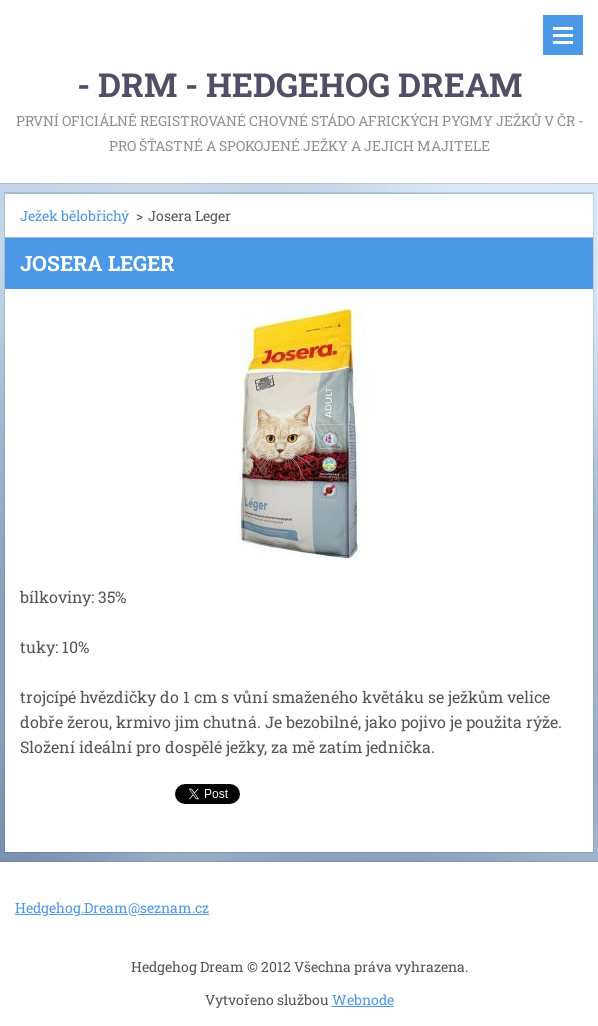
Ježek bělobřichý (74, 215)
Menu (563, 35)
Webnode (363, 999)
